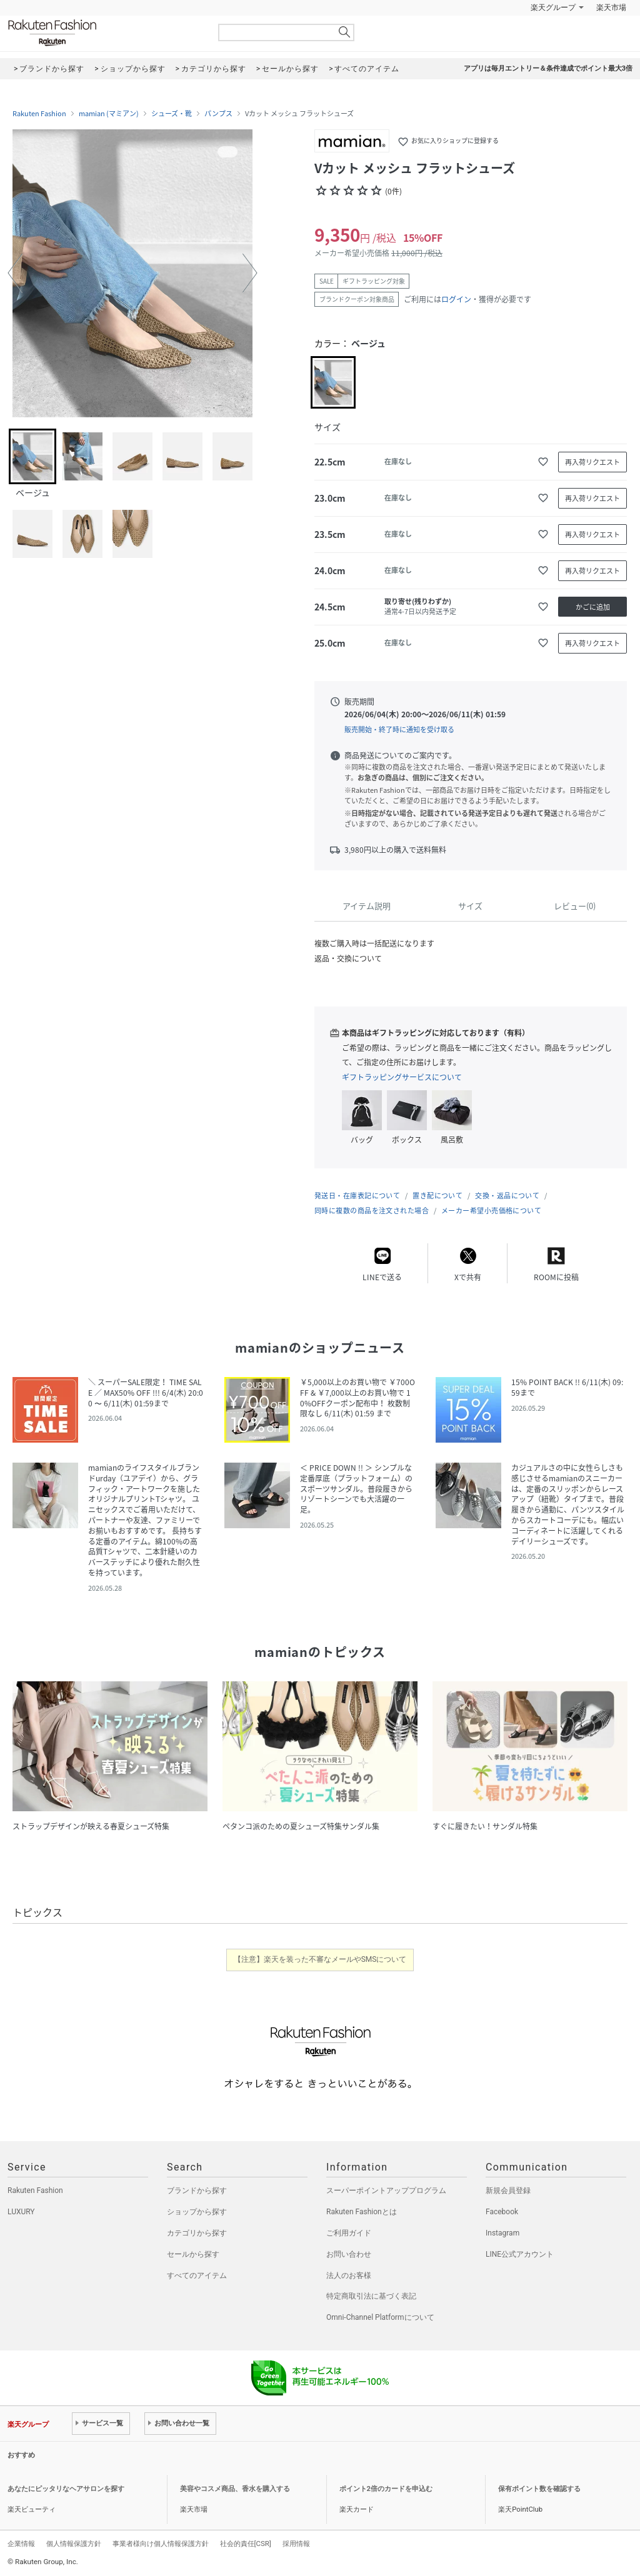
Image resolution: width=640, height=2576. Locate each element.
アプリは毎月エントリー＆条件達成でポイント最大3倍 (548, 68)
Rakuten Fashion (104, 33)
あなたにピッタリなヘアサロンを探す (66, 2489)
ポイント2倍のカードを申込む (385, 2489)
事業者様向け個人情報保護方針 (160, 2543)
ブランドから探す (197, 2190)
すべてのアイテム (197, 2275)
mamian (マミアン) (109, 114)
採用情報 (296, 2543)
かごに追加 (593, 607)
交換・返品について (507, 1195)
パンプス (218, 114)
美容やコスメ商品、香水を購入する (235, 2489)
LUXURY (21, 2211)
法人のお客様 (348, 2275)
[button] (15, 273)
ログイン (456, 299)
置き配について (437, 1195)
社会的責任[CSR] (245, 2543)
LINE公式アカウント (520, 2254)
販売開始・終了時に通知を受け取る (399, 729)
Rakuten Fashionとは (361, 2211)
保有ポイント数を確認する (539, 2489)
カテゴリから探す (197, 2233)
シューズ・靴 (171, 114)
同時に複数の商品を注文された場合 (371, 1210)
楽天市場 (611, 7)
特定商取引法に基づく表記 (371, 2296)
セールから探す (193, 2254)
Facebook (502, 2211)
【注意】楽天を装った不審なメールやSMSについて (320, 1959)
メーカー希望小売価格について (491, 1210)
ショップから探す (197, 2211)
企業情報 (21, 2543)
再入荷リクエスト (592, 462)
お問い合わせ (348, 2254)
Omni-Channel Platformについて (380, 2317)
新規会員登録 (508, 2190)
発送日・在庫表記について (357, 1195)
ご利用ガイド (348, 2233)
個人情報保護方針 (73, 2543)
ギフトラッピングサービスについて (402, 1077)
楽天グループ (553, 7)
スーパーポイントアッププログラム (386, 2190)
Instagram (502, 2233)
